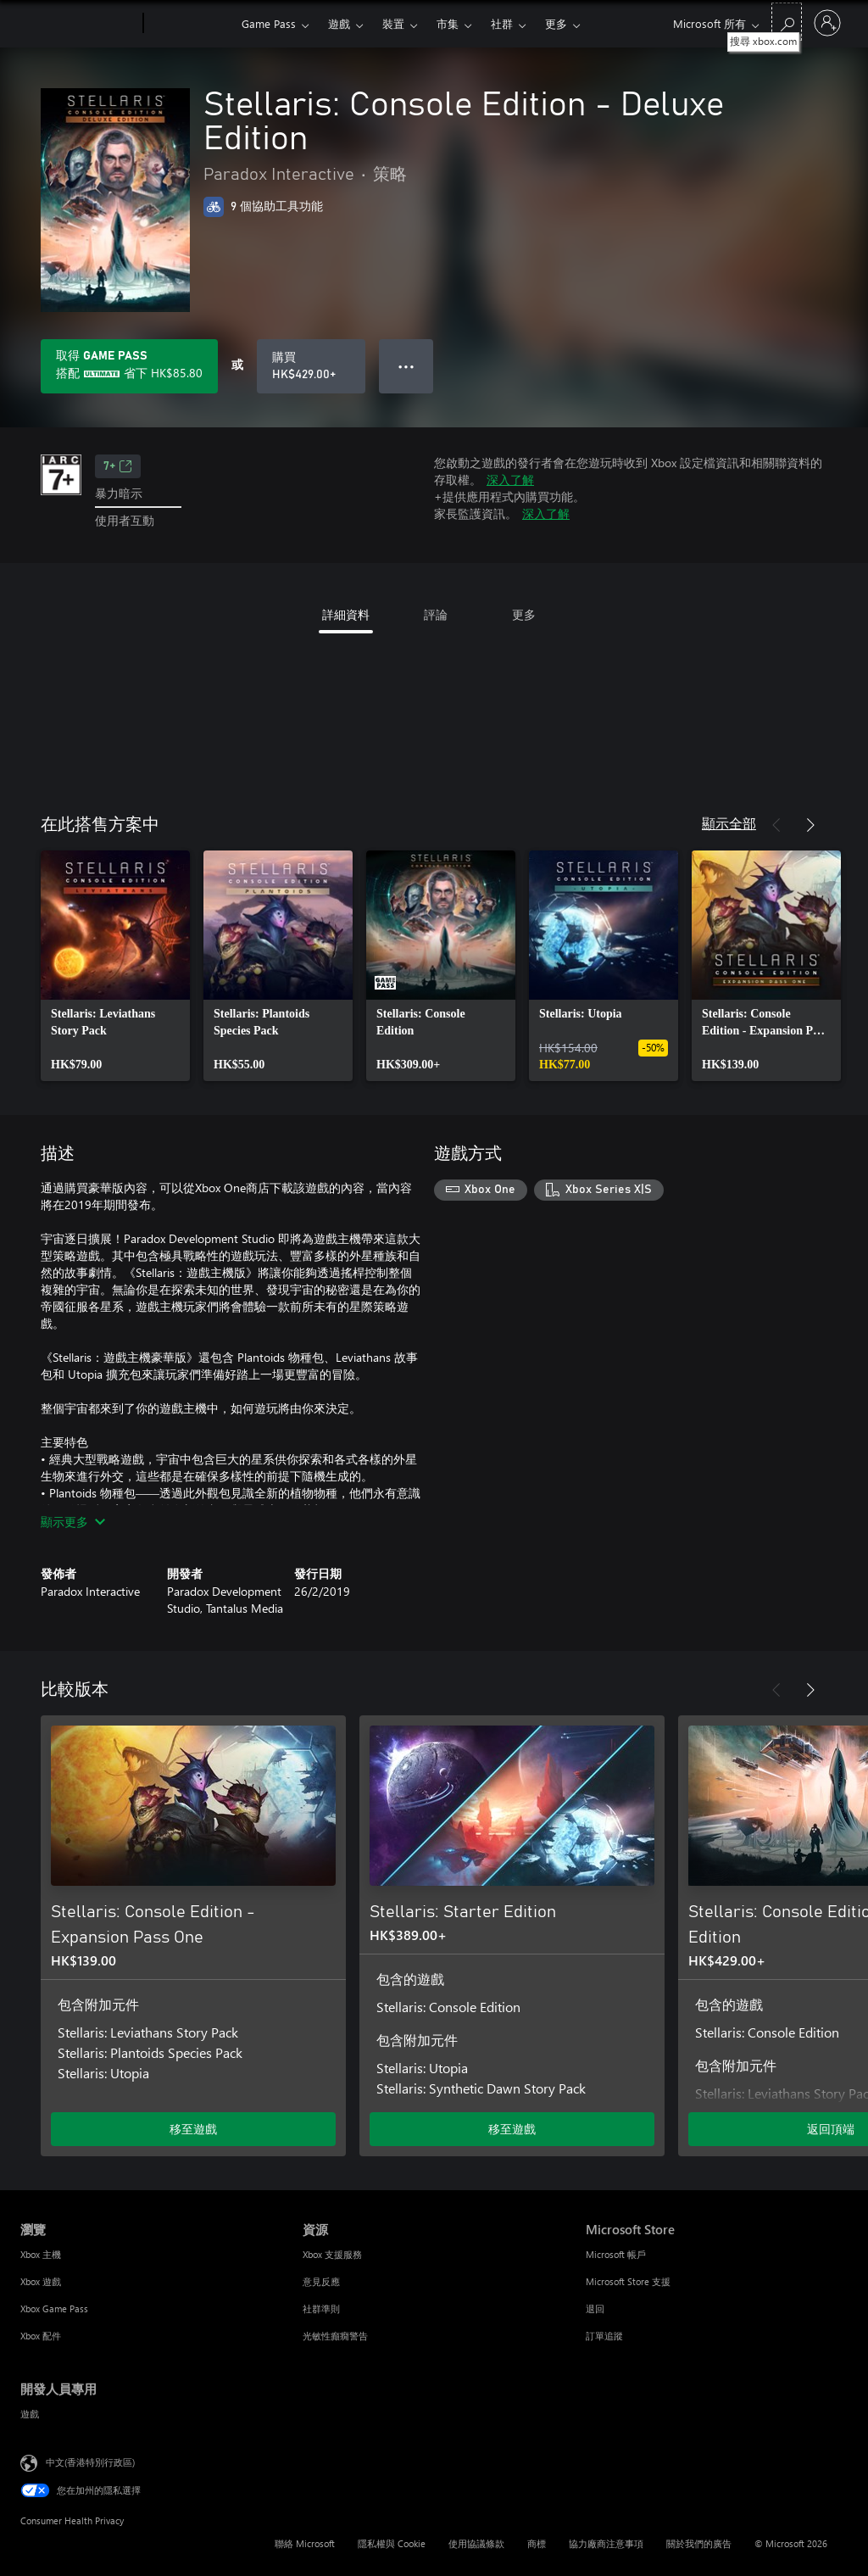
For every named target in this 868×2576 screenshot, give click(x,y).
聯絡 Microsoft (305, 2543)
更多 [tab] (524, 614)
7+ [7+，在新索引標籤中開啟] (117, 466)
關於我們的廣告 (699, 2543)
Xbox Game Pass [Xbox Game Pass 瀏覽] (54, 2308)
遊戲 (339, 23)
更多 (556, 23)
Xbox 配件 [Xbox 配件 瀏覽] (40, 2335)
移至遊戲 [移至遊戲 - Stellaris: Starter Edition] (512, 2129)
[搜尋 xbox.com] (786, 22)
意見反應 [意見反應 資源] (321, 2281)
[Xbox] (190, 24)
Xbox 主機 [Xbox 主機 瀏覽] (40, 2254)
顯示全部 (729, 823)
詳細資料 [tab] (346, 614)
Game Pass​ (269, 23)
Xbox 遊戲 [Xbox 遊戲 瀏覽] (40, 2281)
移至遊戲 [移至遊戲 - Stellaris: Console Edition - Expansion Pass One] (193, 2129)
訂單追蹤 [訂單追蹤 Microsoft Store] (604, 2335)
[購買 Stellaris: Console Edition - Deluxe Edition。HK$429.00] (311, 366)
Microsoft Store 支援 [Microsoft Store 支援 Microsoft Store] (628, 2281)
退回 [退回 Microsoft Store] (595, 2308)
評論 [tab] (436, 614)
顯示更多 (73, 1522)
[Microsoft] (78, 24)
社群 (502, 23)
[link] (115, 965)
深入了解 (510, 479)
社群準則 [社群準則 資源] (321, 2308)
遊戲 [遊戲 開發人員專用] (29, 2413)
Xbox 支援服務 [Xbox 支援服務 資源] (332, 2254)
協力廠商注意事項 (606, 2543)
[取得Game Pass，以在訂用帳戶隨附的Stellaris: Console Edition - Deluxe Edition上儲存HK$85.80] (129, 366)
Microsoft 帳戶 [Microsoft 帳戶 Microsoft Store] (616, 2254)
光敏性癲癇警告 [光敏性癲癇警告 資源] (335, 2335)
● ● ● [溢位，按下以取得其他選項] (406, 366)
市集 (448, 23)
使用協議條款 (476, 2543)
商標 (536, 2543)
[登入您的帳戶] (827, 23)
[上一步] (776, 825)
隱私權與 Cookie (392, 2543)
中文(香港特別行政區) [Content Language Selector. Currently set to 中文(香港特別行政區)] (90, 2461)
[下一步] (810, 825)
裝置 (393, 23)
